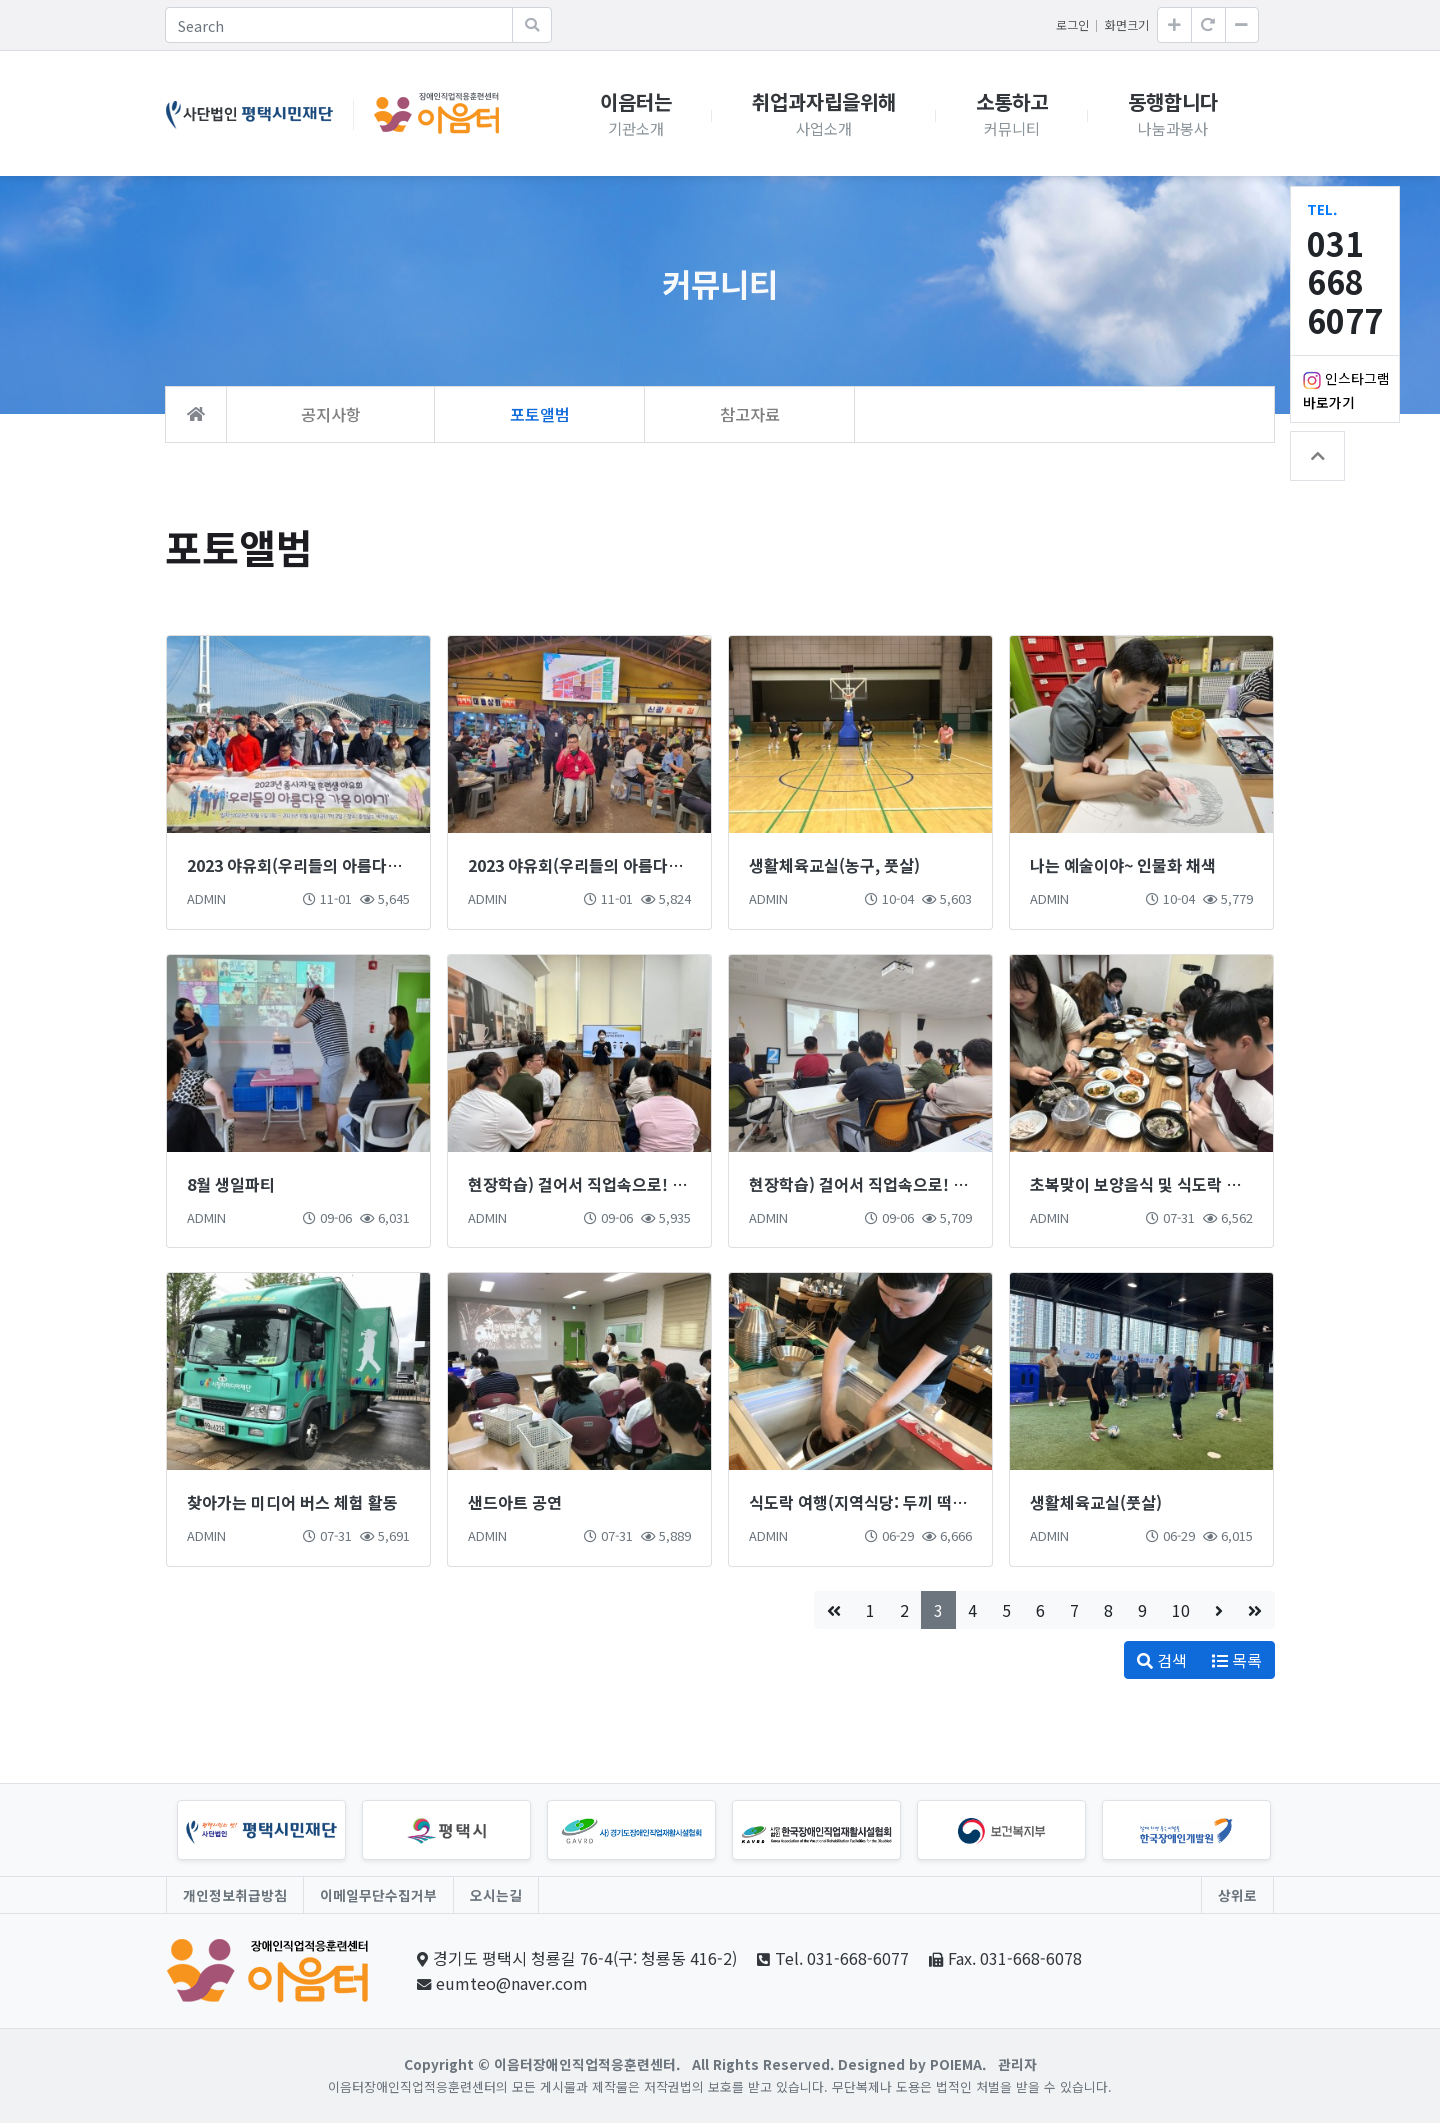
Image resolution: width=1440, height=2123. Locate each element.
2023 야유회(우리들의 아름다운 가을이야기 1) (624, 865)
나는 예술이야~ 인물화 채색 (1123, 865)
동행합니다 (1173, 113)
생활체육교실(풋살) (1096, 1502)
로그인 (1072, 24)
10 (1181, 1610)
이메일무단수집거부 (378, 1895)
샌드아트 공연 (515, 1502)
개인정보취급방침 (235, 1895)
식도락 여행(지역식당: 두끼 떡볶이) (868, 1502)
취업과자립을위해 (824, 113)
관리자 (1017, 2064)
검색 (1162, 1660)
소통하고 (1012, 113)
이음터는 (636, 113)
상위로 (1237, 1895)
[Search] (339, 25)
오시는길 (496, 1895)
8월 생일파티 (231, 1184)
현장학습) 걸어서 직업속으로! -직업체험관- (613, 1184)
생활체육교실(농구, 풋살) (834, 865)
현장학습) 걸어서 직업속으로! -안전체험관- (894, 1184)
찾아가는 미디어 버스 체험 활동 (292, 1502)
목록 (1237, 1660)
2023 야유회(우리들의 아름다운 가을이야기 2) (343, 865)
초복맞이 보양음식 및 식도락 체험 (1143, 1184)
